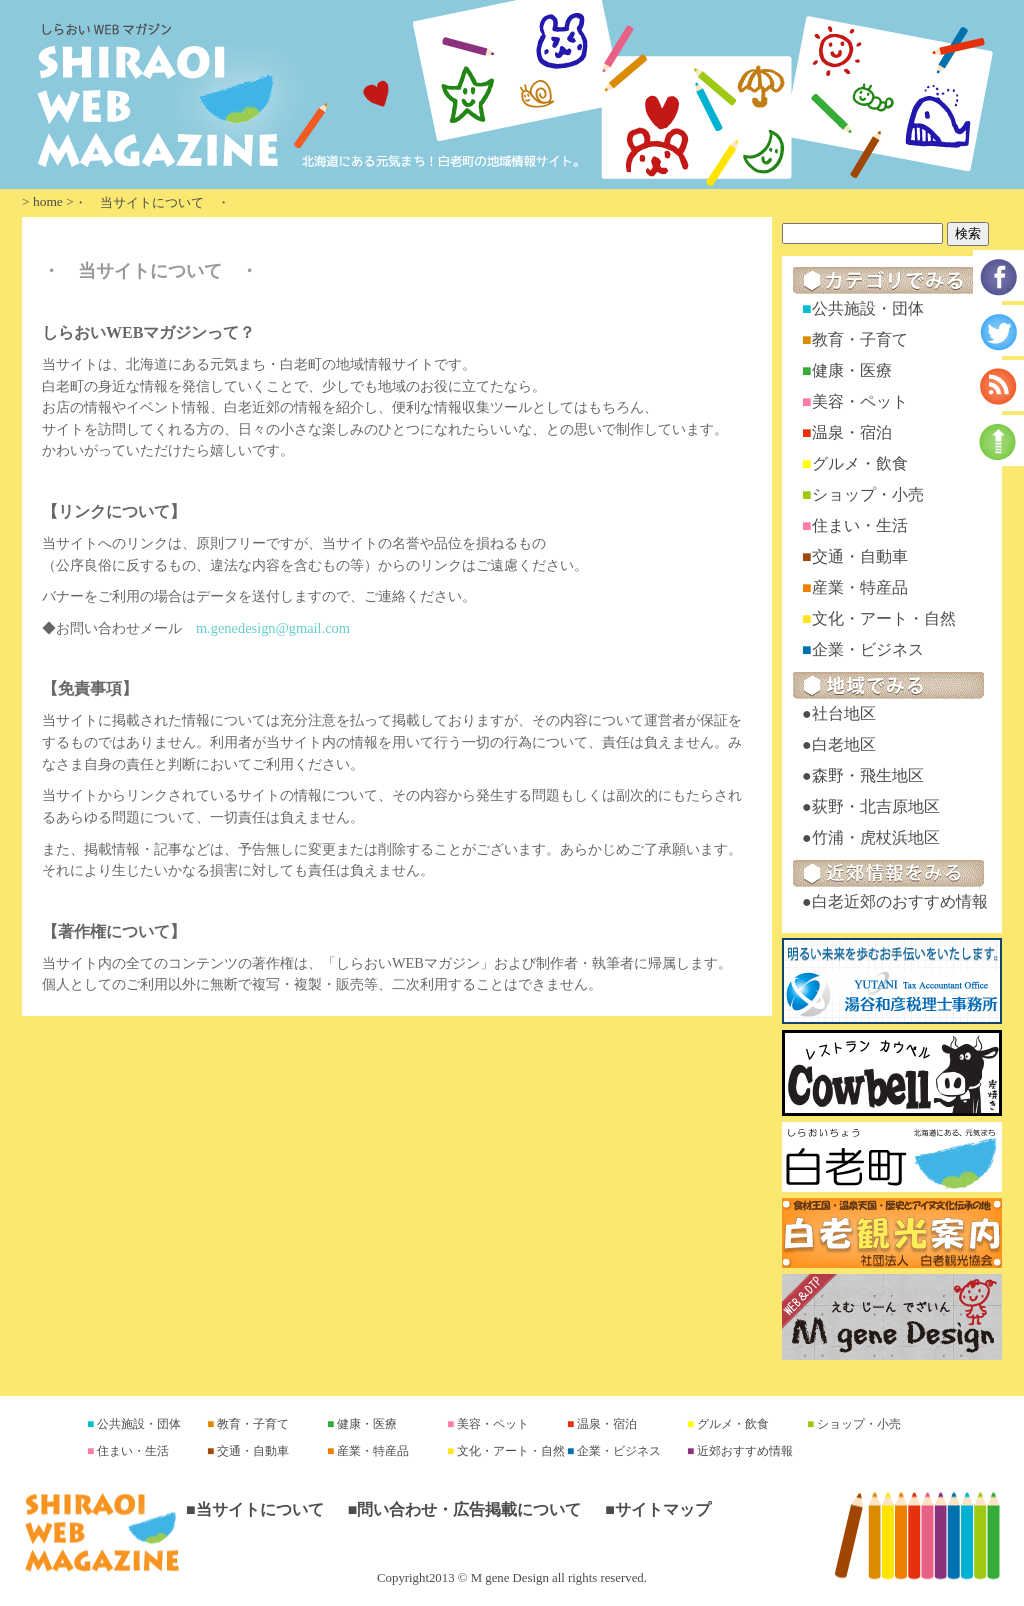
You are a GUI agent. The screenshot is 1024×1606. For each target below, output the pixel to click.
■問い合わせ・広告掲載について (465, 1509)
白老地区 (844, 744)
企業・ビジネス (868, 649)
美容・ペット (860, 401)
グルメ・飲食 (860, 463)
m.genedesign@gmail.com (273, 628)
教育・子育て (860, 339)
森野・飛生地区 (868, 775)
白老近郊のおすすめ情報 (900, 901)
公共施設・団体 (868, 308)
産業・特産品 (860, 587)
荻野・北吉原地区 (876, 806)
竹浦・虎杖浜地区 (876, 837)
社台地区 (844, 713)
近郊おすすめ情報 (743, 1451)
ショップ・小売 (868, 494)
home (48, 201)
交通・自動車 (860, 556)
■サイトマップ (658, 1509)
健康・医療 (852, 370)
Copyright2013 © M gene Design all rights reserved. (512, 1578)
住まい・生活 (860, 525)
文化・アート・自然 (884, 618)
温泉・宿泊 (852, 432)
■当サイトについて (255, 1509)
